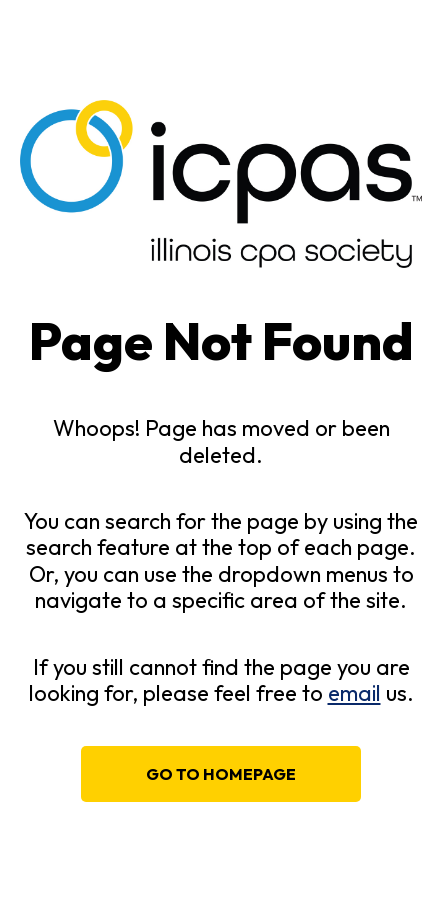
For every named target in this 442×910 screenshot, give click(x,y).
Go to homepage (221, 774)
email (354, 693)
